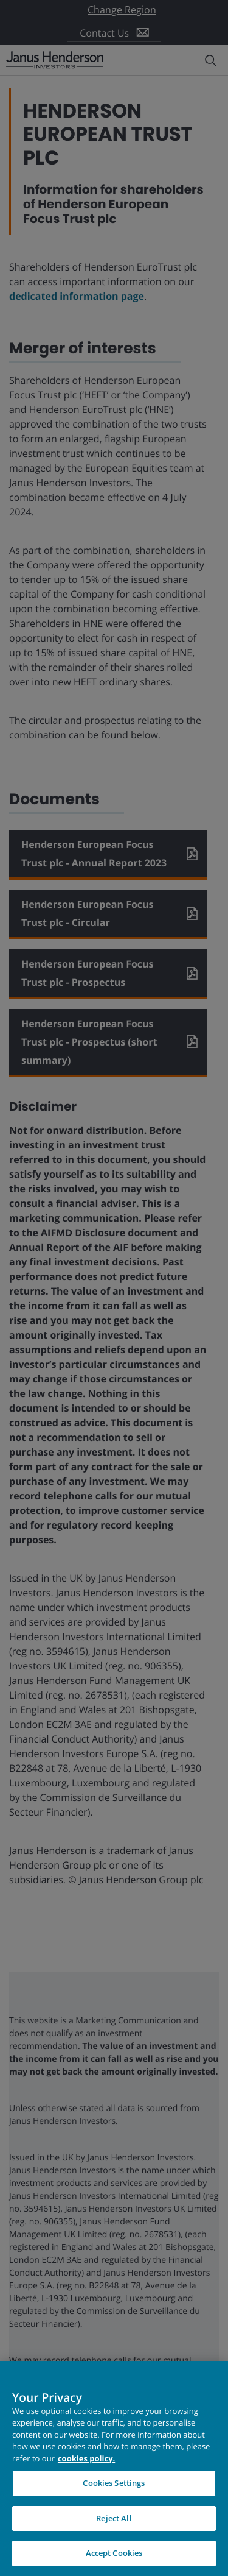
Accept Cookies (114, 2552)
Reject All (113, 2518)
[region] (114, 2468)
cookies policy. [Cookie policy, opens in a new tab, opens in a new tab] (86, 2458)
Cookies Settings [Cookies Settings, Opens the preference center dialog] (114, 2482)
